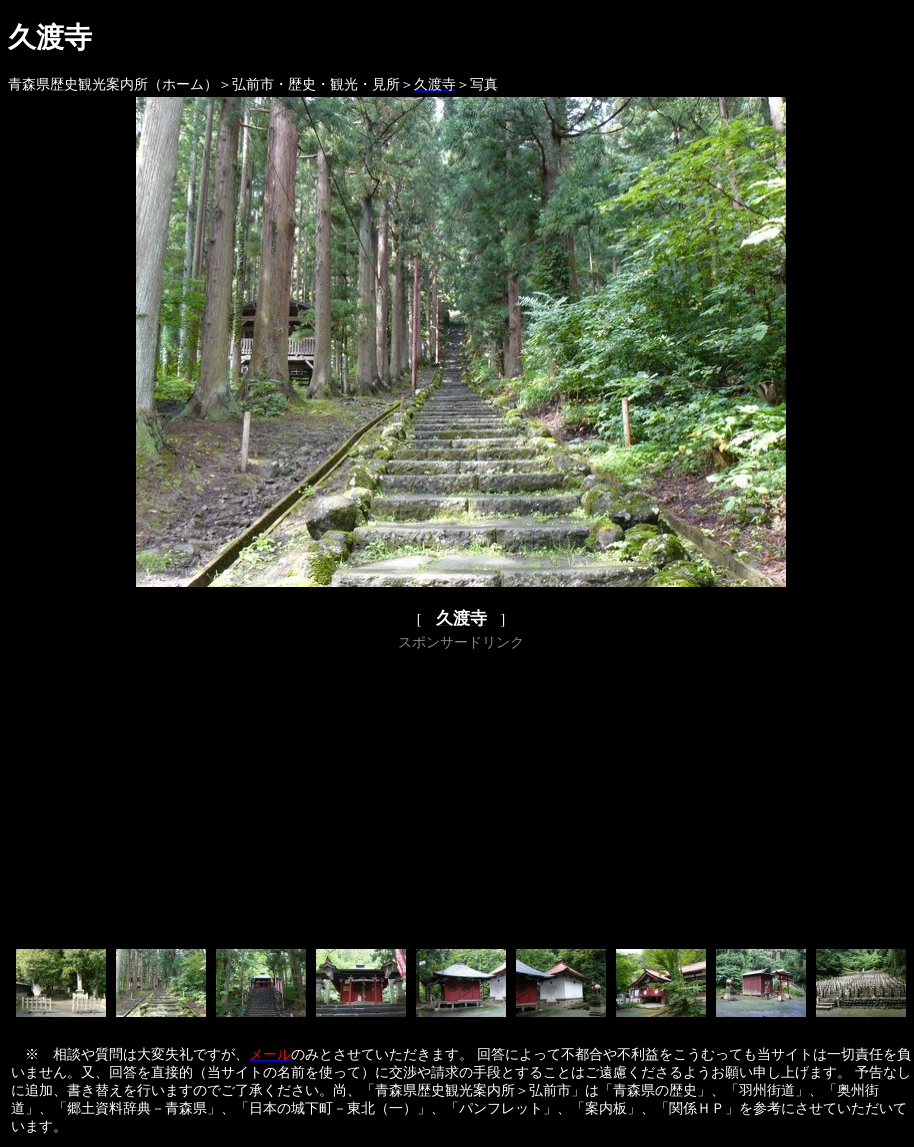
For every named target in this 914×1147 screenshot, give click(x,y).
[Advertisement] (461, 796)
